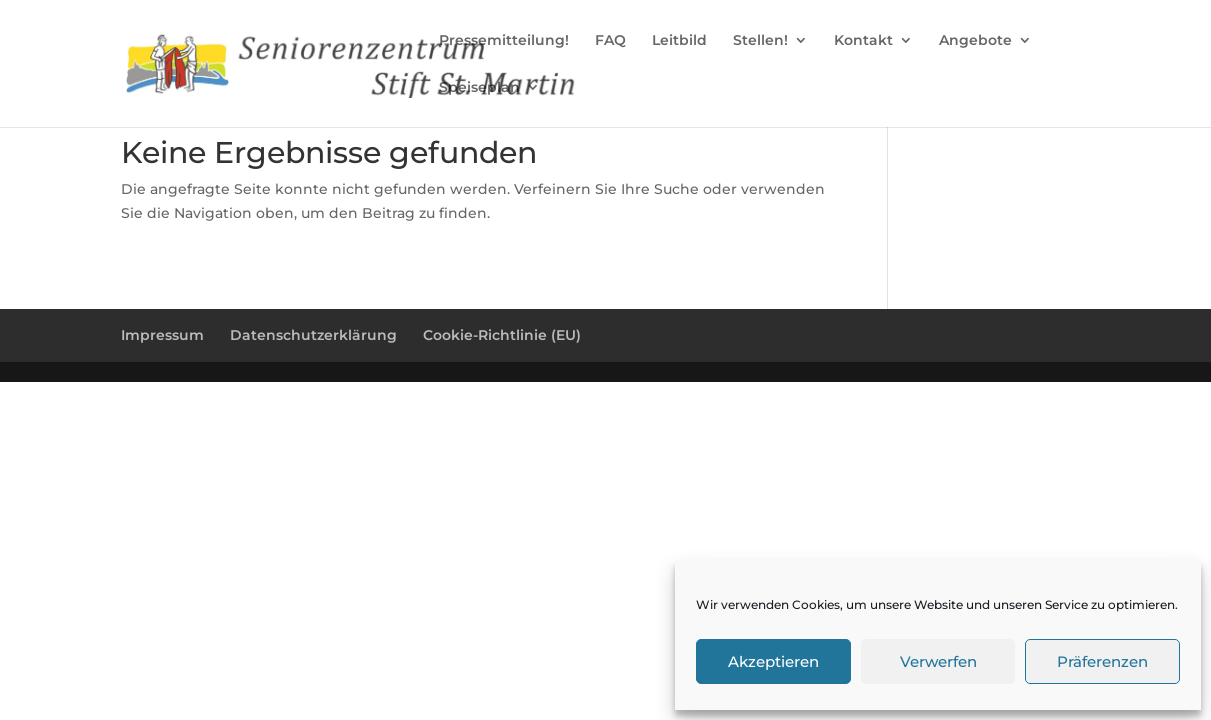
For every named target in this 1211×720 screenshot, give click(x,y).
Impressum (162, 335)
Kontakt (863, 41)
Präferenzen (1102, 661)
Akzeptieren (773, 661)
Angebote (975, 41)
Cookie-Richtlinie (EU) (502, 335)
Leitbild (679, 41)
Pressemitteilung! (504, 41)
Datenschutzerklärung (313, 335)
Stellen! (760, 41)
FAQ (610, 41)
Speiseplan (479, 88)
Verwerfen (938, 661)
